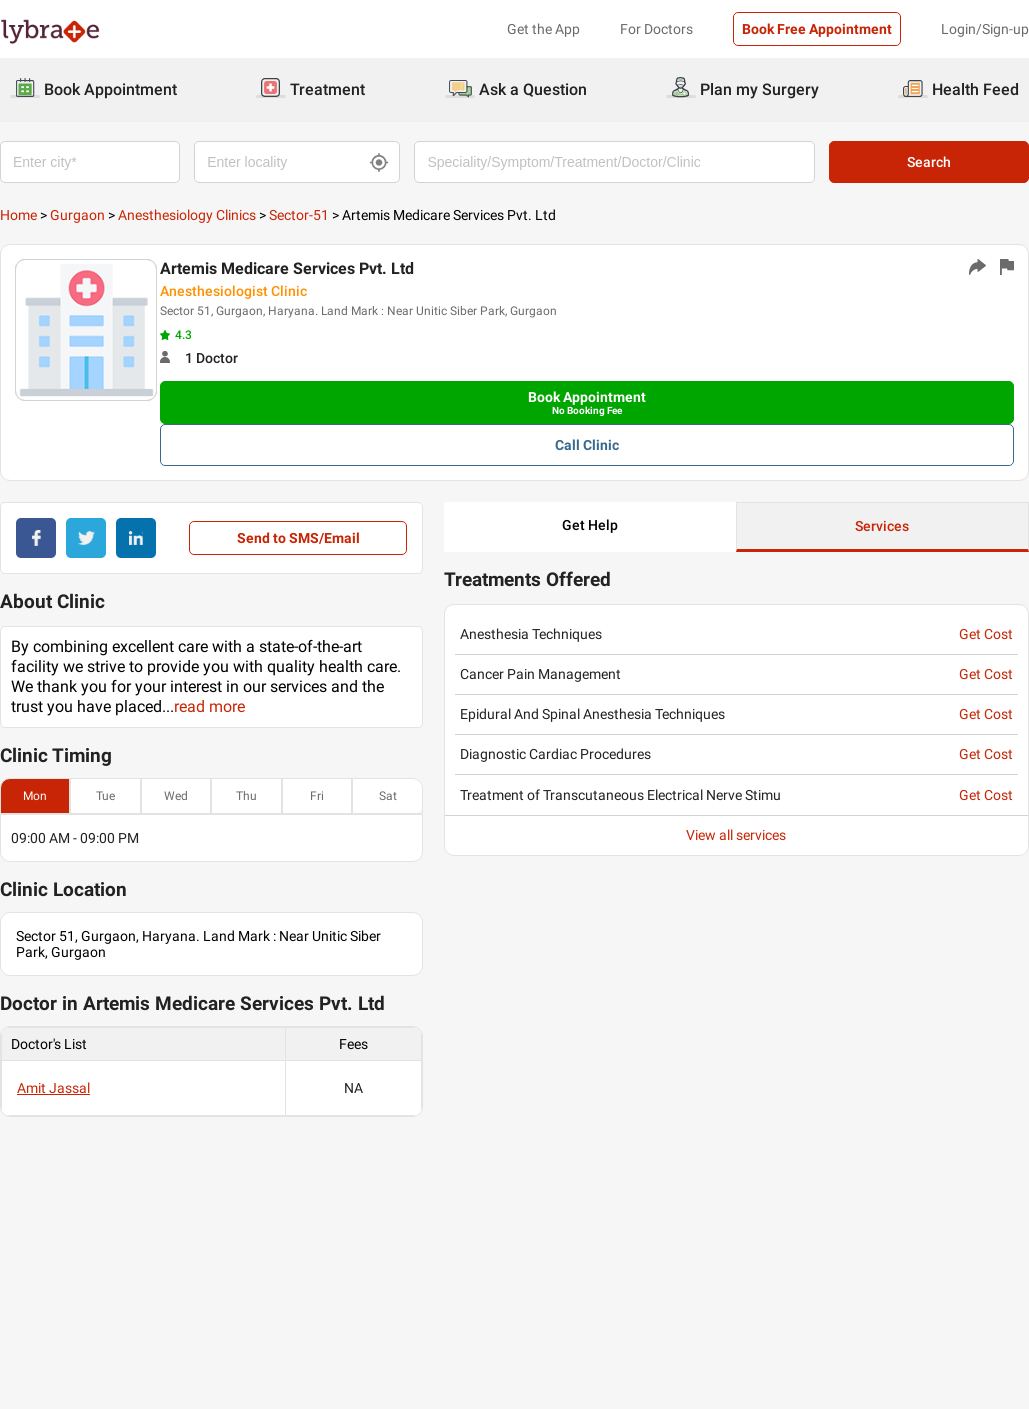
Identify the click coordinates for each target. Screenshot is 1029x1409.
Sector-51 (299, 215)
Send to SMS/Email (298, 538)
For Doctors (656, 29)
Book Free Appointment (817, 29)
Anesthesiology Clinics (187, 215)
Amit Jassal (53, 1088)
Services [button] (882, 526)
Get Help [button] (590, 525)
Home (18, 215)
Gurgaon (77, 215)
